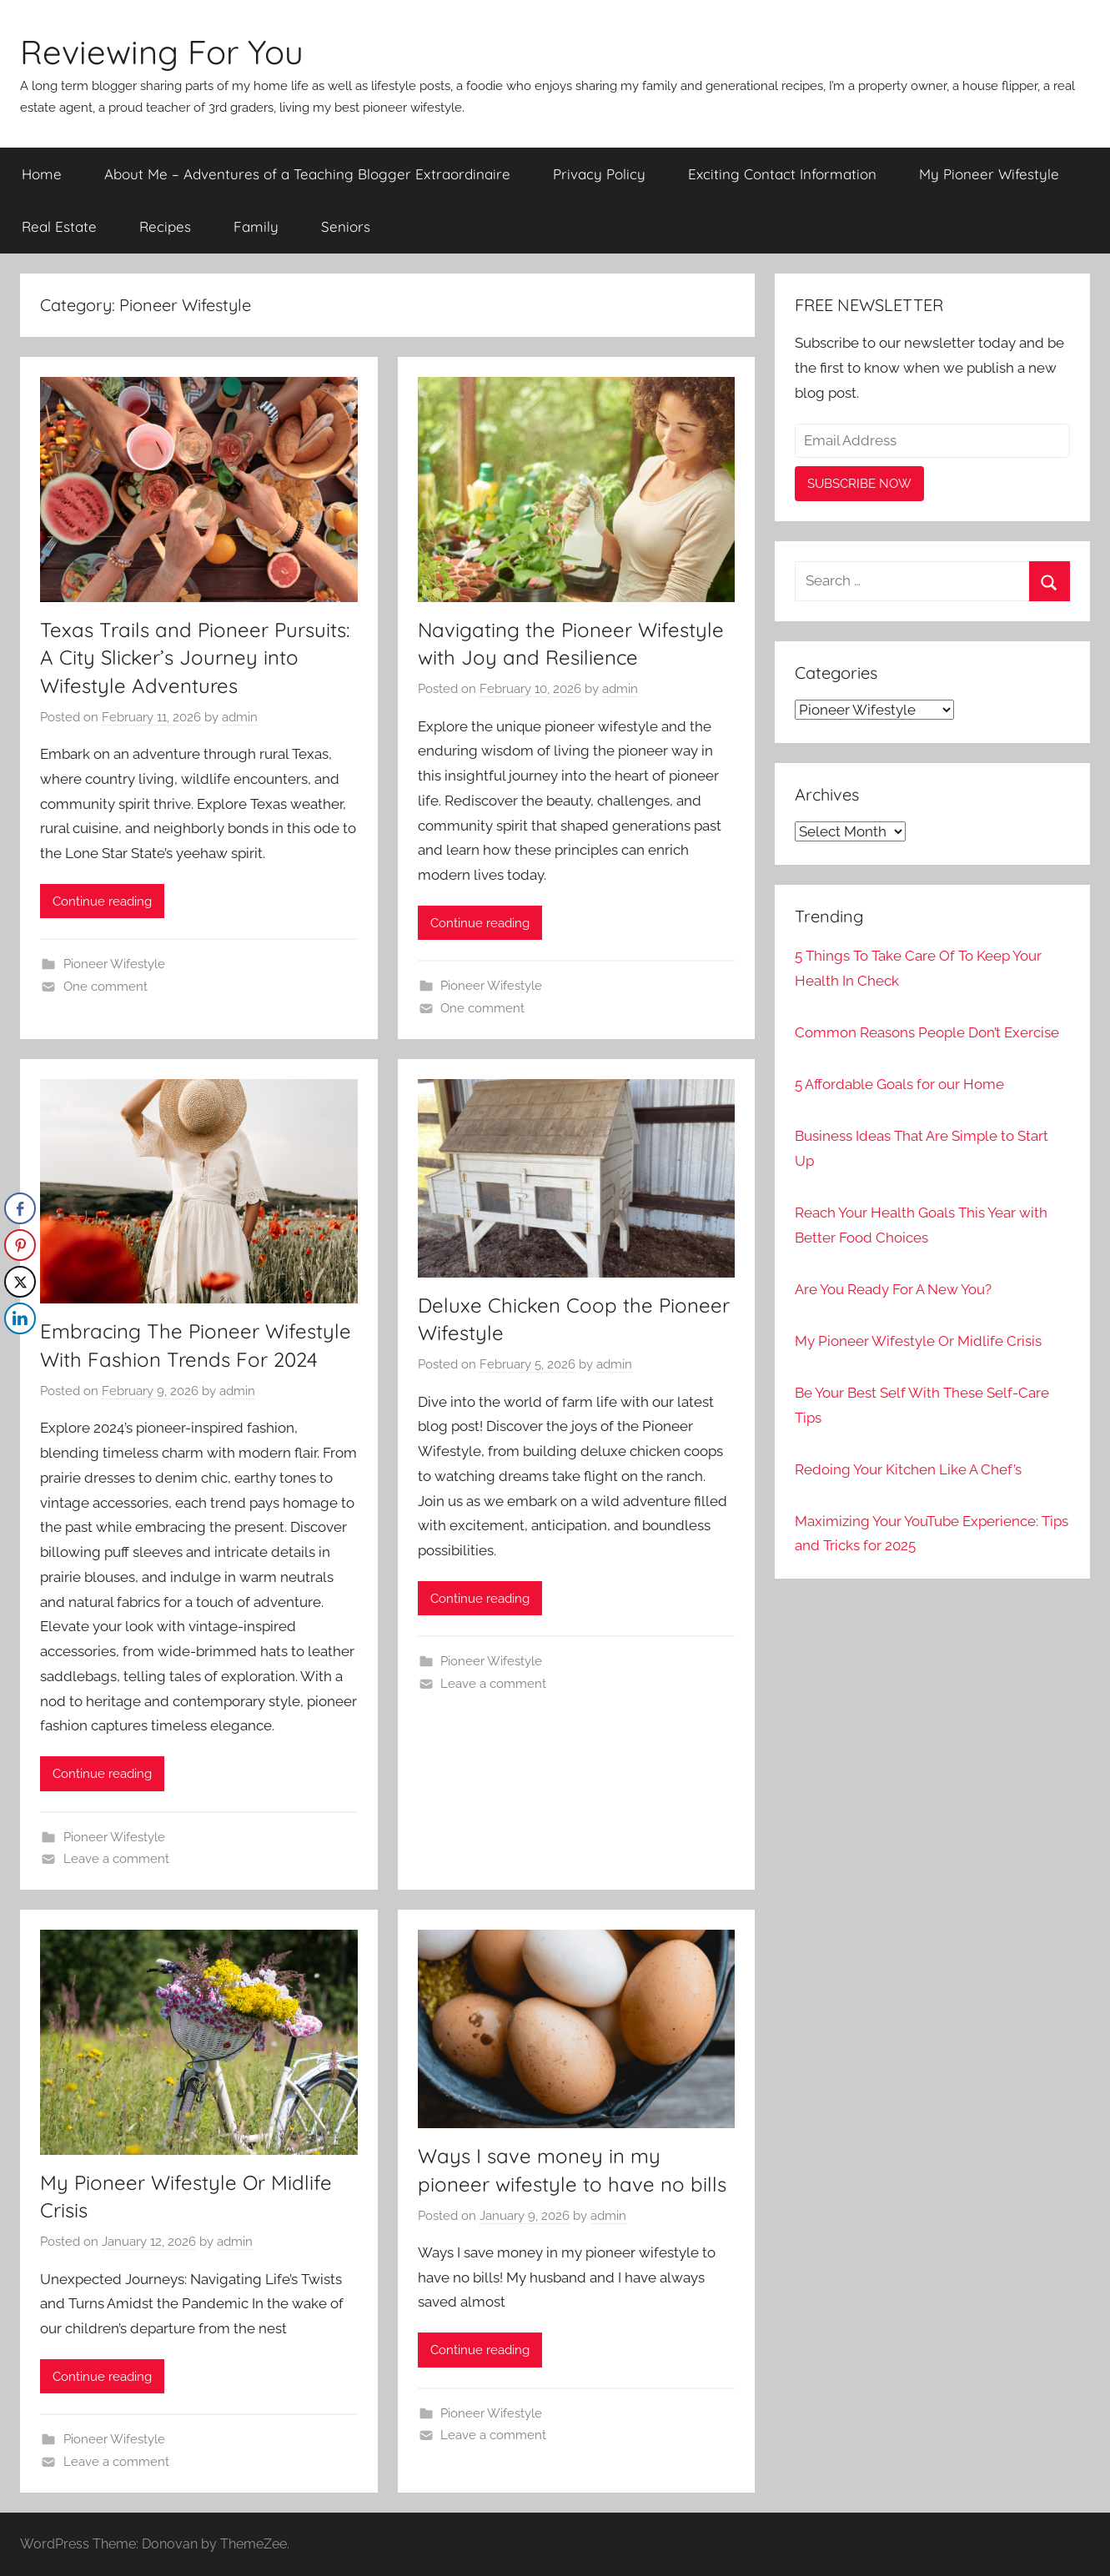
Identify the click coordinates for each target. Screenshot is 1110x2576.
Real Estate (59, 226)
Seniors (345, 226)
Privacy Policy (599, 174)
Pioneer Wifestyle (114, 964)
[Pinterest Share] (20, 1245)
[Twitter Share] (20, 1282)
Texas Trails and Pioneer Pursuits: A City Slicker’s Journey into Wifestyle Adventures (194, 657)
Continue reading (102, 901)
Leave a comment (116, 1858)
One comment (105, 986)
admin (240, 717)
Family (256, 226)
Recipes (165, 226)
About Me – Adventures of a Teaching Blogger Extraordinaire (307, 174)
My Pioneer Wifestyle (989, 174)
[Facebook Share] (20, 1208)
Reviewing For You (162, 52)
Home (42, 174)
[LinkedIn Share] (20, 1318)
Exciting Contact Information (782, 174)
